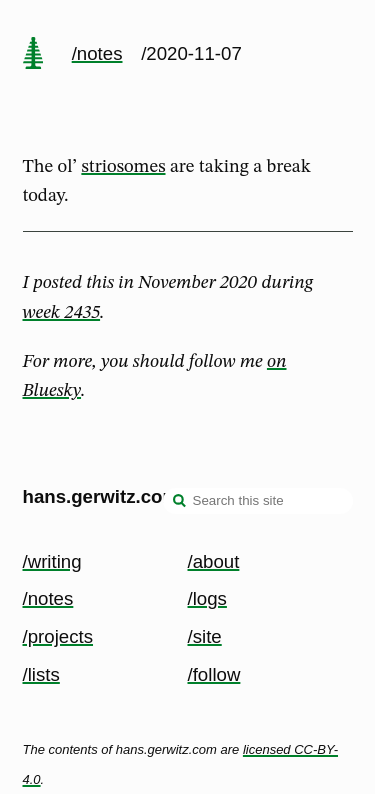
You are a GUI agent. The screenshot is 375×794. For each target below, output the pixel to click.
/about (214, 561)
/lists (41, 674)
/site (205, 636)
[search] (180, 503)
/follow (214, 674)
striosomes (123, 167)
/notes (97, 53)
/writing (52, 561)
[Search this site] (258, 501)
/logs (207, 598)
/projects (58, 636)
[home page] (33, 55)
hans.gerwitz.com (101, 496)
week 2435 (62, 313)
